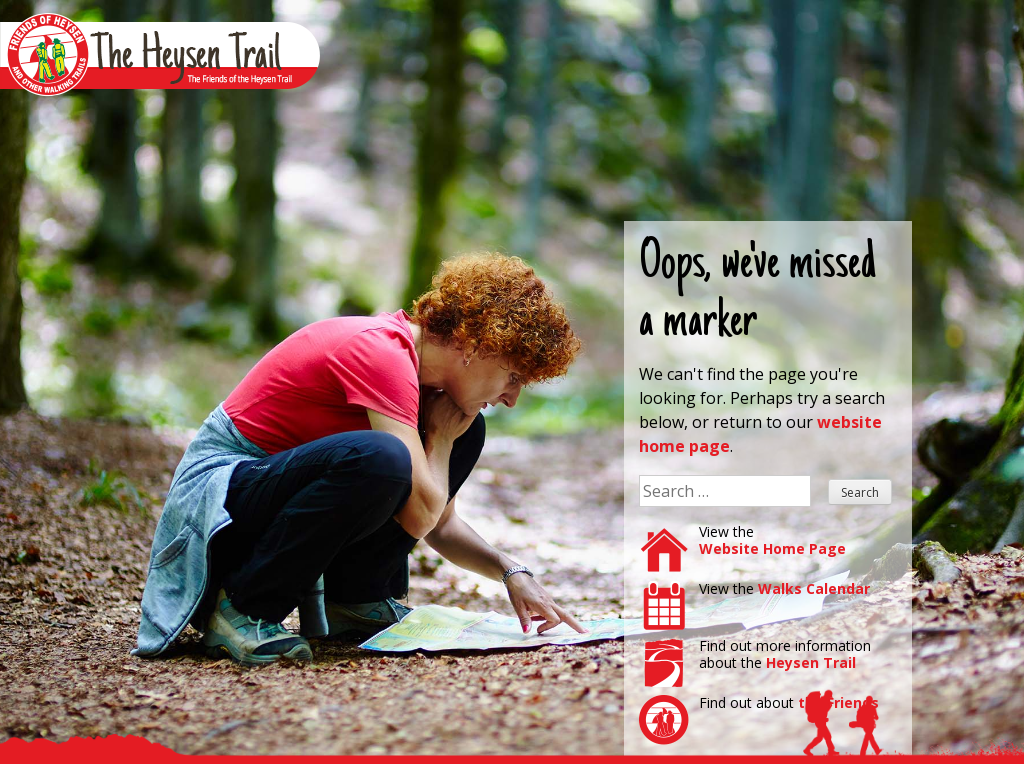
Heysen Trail (811, 662)
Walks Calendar (814, 588)
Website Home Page (772, 548)
